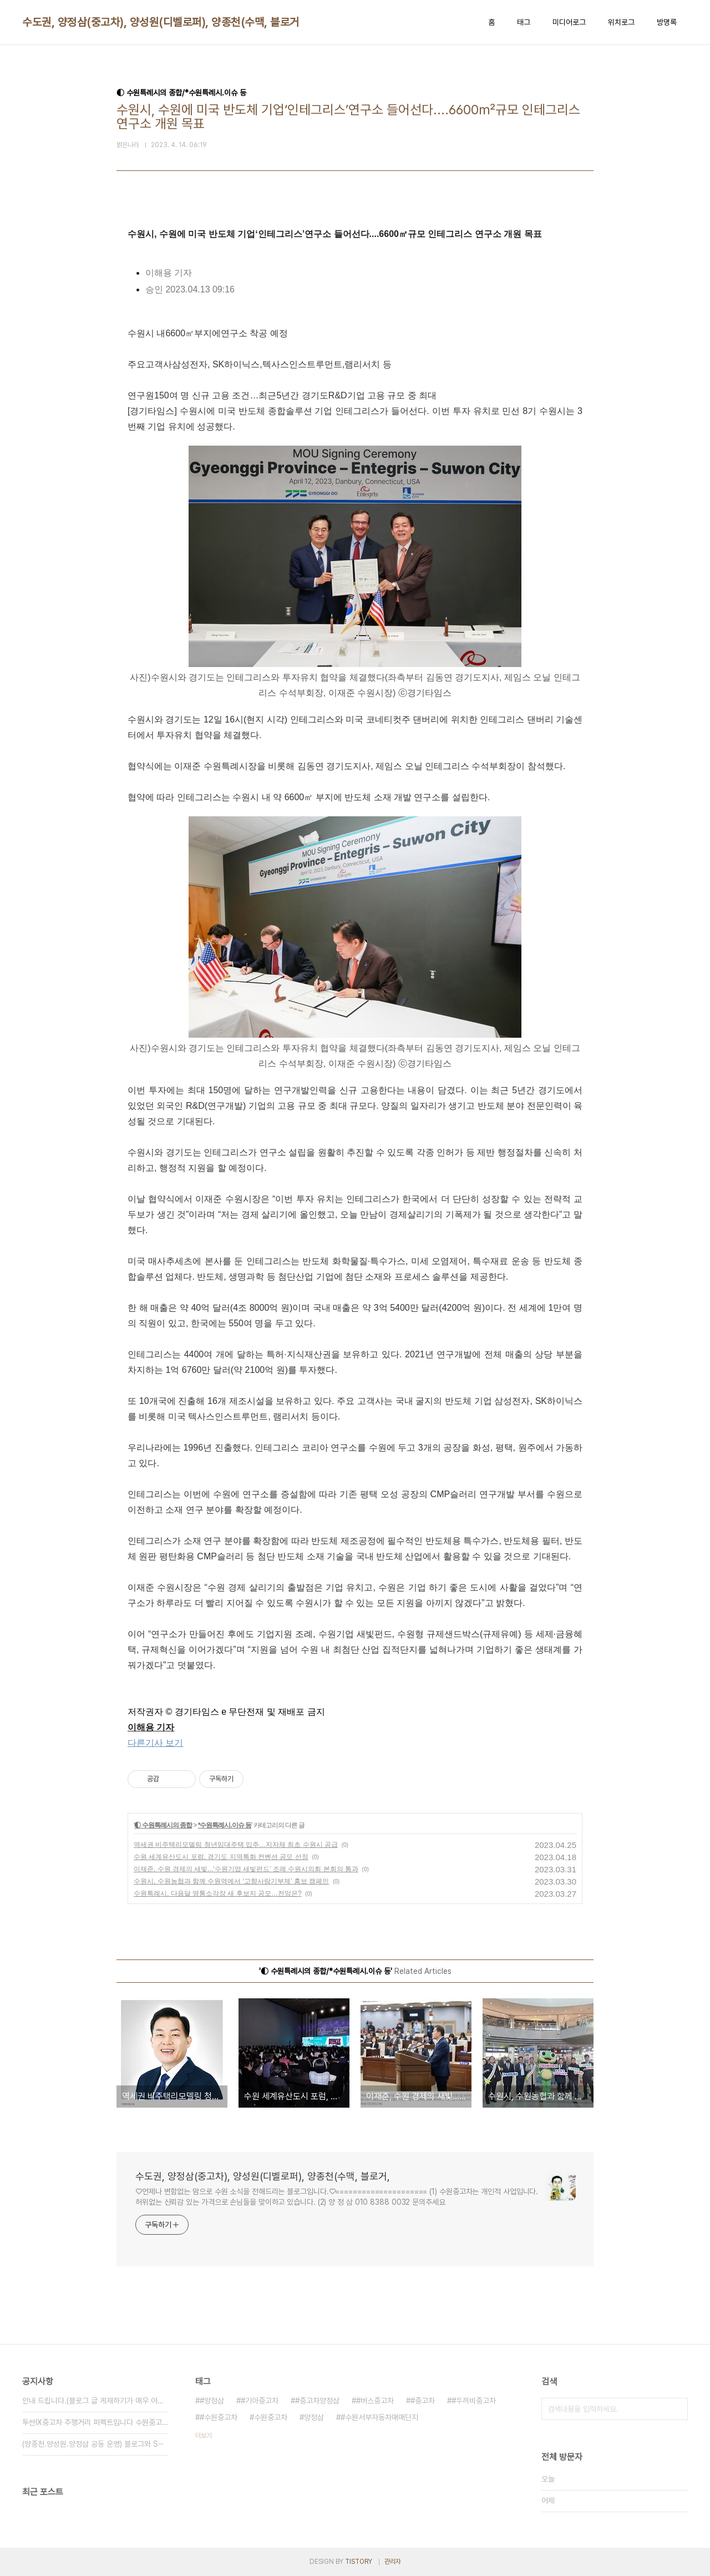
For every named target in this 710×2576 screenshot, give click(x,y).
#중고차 (422, 2400)
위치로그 (621, 22)
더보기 (203, 2435)
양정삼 (314, 2417)
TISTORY (358, 2561)
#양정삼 (212, 2400)
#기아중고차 (259, 2400)
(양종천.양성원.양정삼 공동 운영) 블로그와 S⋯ (93, 2443)
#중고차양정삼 (317, 2400)
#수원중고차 (218, 2417)
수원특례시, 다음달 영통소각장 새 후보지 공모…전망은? (218, 1893)
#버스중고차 (375, 2400)
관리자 (392, 2561)
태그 (523, 22)
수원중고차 (270, 2417)
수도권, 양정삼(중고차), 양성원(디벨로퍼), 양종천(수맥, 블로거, (162, 22)
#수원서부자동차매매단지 (379, 2417)
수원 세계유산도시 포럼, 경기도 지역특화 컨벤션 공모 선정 (221, 1857)
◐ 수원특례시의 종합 (163, 1825)
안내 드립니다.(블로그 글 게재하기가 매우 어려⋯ (95, 2400)
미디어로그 (569, 22)
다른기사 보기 (155, 1742)
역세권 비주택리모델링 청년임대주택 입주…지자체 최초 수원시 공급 (236, 1844)
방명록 (667, 22)
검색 (676, 2409)
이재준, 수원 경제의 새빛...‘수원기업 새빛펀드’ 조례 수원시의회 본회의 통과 (246, 1869)
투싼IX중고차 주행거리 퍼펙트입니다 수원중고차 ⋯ (95, 2422)
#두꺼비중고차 (474, 2400)
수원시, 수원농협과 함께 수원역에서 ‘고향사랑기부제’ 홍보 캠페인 (231, 1881)
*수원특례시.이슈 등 (224, 1825)
